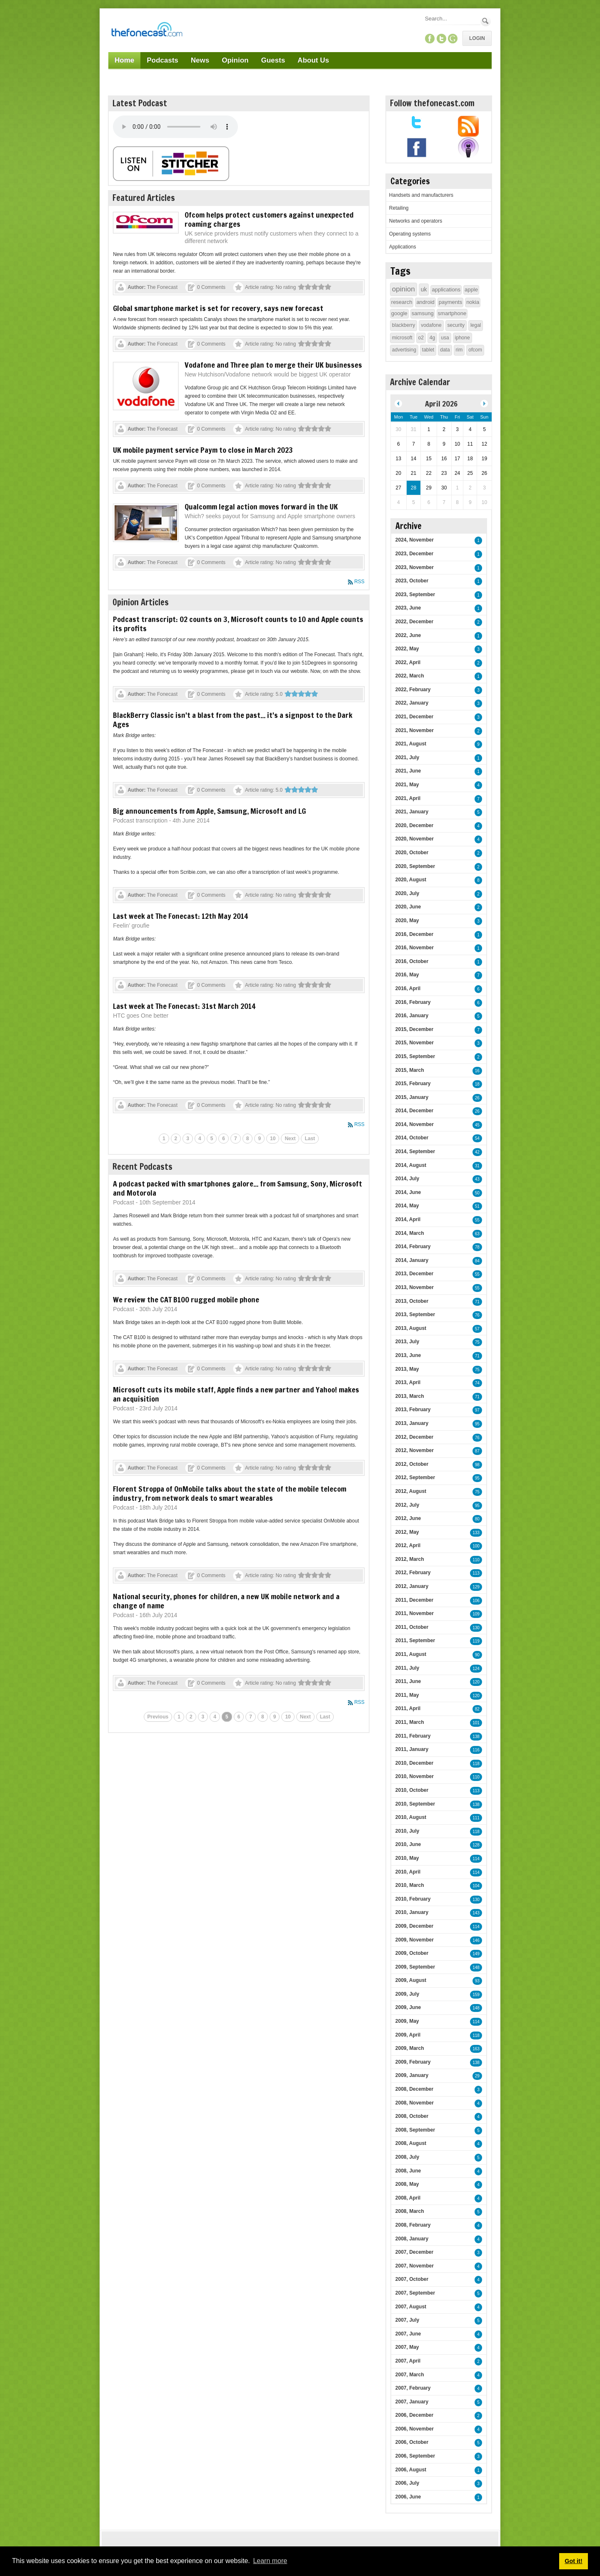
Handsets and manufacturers (421, 195)
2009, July (407, 1994)
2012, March (409, 1559)
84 (477, 1261)
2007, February (413, 2388)
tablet (428, 350)
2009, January (411, 2075)
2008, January (411, 2239)
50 (477, 1193)
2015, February (413, 1083)
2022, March (409, 676)
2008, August (410, 2143)
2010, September (415, 1804)
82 (477, 1709)
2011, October (411, 1627)
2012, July (407, 1505)
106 (476, 1600)
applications (446, 289)
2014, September (415, 1151)
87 (477, 1451)
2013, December (414, 1274)
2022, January (411, 703)
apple (471, 289)
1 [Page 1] (163, 1138)
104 (476, 1886)
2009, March (409, 2048)
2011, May (407, 1695)
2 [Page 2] (176, 1138)
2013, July (407, 1341)
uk (424, 289)
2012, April (407, 1545)
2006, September (415, 2456)
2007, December (414, 2252)
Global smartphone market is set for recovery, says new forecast (218, 308)
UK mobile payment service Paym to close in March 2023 (203, 449)
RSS (359, 581)
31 (477, 1166)
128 (476, 1845)
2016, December (414, 934)
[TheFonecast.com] (146, 31)
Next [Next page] (290, 1138)
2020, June (408, 907)
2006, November (414, 2429)
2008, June (408, 2171)
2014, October (411, 1138)
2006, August (410, 2470)
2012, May (407, 1532)
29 (477, 2076)
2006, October (411, 2442)
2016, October (411, 961)
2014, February (413, 1246)
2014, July (407, 1178)
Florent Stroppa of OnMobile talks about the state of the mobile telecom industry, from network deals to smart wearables (229, 1493)
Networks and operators (415, 221)
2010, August (410, 1817)
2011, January (411, 1749)
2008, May (407, 2184)
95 (477, 1424)
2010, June (408, 1844)
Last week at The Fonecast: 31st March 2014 (184, 1006)
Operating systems (410, 234)
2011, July (407, 1668)
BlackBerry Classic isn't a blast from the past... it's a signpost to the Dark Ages (232, 720)
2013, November (414, 1287)
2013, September (415, 1314)
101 (476, 1723)
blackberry (403, 325)
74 (477, 1383)
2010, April (407, 1872)
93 (477, 1981)
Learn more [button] (270, 2560)
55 (477, 1220)
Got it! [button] (573, 2561)
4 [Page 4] (199, 1138)
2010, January (411, 1912)
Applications (402, 247)
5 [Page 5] (211, 1138)
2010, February (413, 1899)
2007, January (411, 2402)
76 (477, 1315)
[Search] (452, 18)
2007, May (407, 2347)
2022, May (407, 649)
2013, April (407, 1382)
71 (477, 1301)
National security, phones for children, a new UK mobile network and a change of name (226, 1601)
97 (477, 1410)
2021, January (411, 812)
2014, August (410, 1165)
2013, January (411, 1423)
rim (459, 350)
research (401, 302)
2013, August (410, 1328)
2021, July (407, 757)
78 (477, 1247)
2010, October (411, 1790)
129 (476, 1587)
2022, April (407, 662)
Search (485, 21)
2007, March (409, 2375)
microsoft (402, 338)
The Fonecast (162, 287)
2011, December (414, 1600)
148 (476, 1967)
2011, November (414, 1613)
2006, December (414, 2415)
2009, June (408, 2007)
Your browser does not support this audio (175, 126)
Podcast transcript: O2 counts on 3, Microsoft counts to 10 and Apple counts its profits (238, 624)
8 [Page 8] (247, 1138)
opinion (403, 289)
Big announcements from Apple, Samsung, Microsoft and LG (209, 810)
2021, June (408, 771)
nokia (472, 302)
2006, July (407, 2483)
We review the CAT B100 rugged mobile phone (186, 1299)
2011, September (415, 1640)
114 (476, 1858)
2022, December (414, 622)
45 (477, 1125)
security (456, 325)
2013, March (409, 1396)
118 (476, 1763)
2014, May (407, 1206)
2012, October (411, 1464)
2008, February (413, 2225)
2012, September (415, 1477)
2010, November (414, 1776)
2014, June (408, 1192)
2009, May (407, 2021)
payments (450, 302)
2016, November (414, 948)
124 (476, 1668)
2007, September (415, 2293)
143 (476, 1913)
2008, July (407, 2157)
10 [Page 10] (272, 1138)
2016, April (407, 988)
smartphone (452, 313)
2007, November (414, 2266)
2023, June (408, 608)
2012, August (410, 1491)
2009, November (414, 1940)
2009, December (414, 1926)
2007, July (407, 2320)
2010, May (407, 1858)
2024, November (414, 540)
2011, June (408, 1681)
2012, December (414, 1437)
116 (476, 1750)
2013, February (413, 1409)
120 (476, 1682)
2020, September (415, 866)
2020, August (410, 880)
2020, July (407, 893)
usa (445, 338)
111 (476, 1818)
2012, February (413, 1572)
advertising (404, 350)
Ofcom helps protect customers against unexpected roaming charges (269, 219)
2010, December (414, 1763)
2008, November (414, 2103)
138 (476, 1736)
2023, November (414, 567)
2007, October (411, 2279)
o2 (421, 338)
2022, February (413, 689)
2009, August (410, 1980)
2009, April (407, 2035)
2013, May (407, 1369)
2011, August (410, 1654)
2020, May (407, 920)
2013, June (408, 1355)
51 (477, 1206)
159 (476, 1994)
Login (477, 38)
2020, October (411, 852)
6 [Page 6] (223, 1138)
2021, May (407, 785)
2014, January (411, 1260)
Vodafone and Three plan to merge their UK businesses (273, 364)
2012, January (411, 1586)
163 (476, 2049)
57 (477, 1329)
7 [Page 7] (235, 1138)
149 (476, 1953)
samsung (423, 313)
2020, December (414, 825)
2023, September (415, 594)
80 (477, 1519)
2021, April (407, 798)
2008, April (407, 2198)
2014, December (414, 1111)
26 (477, 1098)
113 (476, 1573)
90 (477, 1655)
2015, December (414, 1029)
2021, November (414, 730)
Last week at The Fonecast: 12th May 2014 (180, 916)
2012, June (408, 1518)
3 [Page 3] (187, 1138)
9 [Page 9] (259, 1138)
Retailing (399, 208)
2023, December (414, 554)
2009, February (413, 2062)
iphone (462, 338)
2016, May (407, 975)
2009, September (415, 1967)
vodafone (431, 325)
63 (477, 1234)
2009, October (411, 1953)
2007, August (410, 2307)
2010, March (409, 1885)
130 (476, 1627)
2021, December (414, 717)
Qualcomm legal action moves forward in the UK (261, 506)
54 (477, 1138)
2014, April (407, 1219)
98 (477, 1464)
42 (477, 1152)
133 (476, 1532)
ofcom (475, 350)
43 (477, 1179)
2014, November (414, 1124)
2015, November (414, 1043)
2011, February (413, 1736)
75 (477, 1342)
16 (477, 1071)
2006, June (408, 2497)
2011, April (407, 1708)
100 (476, 1546)
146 (476, 1940)
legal (475, 325)
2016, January (411, 1015)
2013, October (411, 1301)
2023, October (411, 581)
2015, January (411, 1097)
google (399, 313)
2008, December (414, 2089)
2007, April (407, 2361)
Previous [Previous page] (158, 1717)
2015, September (415, 1056)
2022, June (408, 635)
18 (477, 1084)
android (425, 302)
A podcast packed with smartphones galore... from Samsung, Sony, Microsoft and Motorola (237, 1188)
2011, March (409, 1722)
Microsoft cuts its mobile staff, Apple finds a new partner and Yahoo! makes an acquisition (236, 1394)
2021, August (410, 744)
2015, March (409, 1070)
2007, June (408, 2334)
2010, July (407, 1831)
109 (476, 1614)
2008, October (411, 2116)
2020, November (414, 839)
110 (476, 1560)
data (445, 350)
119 (476, 1641)
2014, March (409, 1233)
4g (432, 338)
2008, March (409, 2211)
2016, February (413, 1002)
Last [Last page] (310, 1138)
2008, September (415, 2130)
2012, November (414, 1450)
